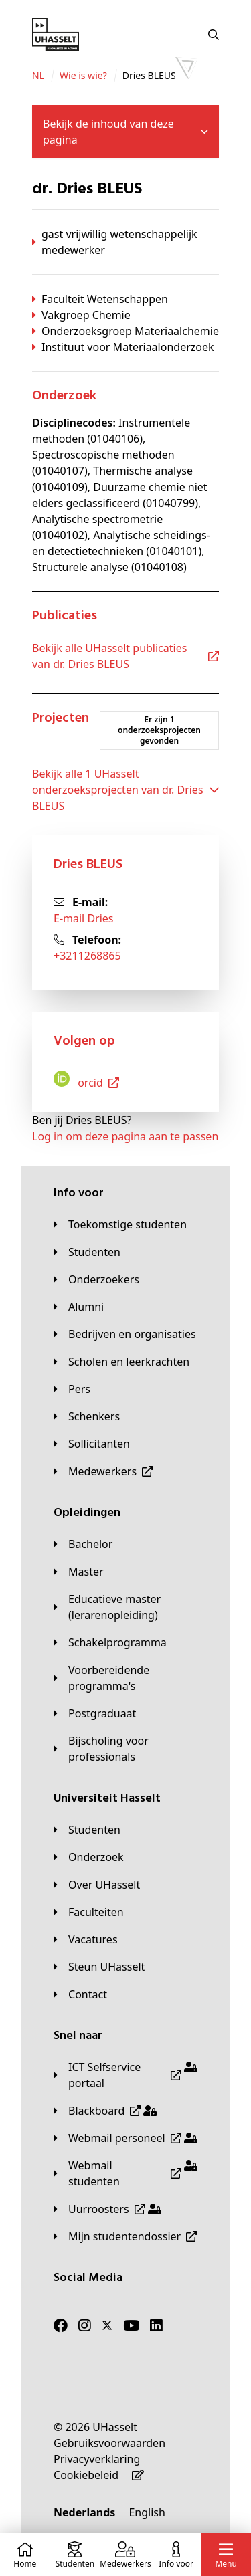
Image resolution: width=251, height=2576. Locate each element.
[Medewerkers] (103, 1471)
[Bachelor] (83, 1544)
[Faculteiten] (89, 1912)
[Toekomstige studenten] (120, 1224)
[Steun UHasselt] (99, 1967)
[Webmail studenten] (125, 2173)
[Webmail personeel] (125, 2138)
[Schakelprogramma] (110, 1642)
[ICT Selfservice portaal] (125, 2075)
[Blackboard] (105, 2111)
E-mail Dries (84, 918)
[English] (147, 2512)
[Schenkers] (87, 1416)
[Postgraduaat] (95, 1713)
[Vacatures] (86, 1939)
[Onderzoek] (89, 1857)
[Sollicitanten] (92, 1444)
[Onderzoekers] (96, 1279)
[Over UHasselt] (97, 1884)
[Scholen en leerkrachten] (121, 1362)
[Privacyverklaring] (97, 2459)
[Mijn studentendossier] (125, 2236)
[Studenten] (87, 1252)
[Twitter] (107, 2325)
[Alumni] (79, 1307)
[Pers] (72, 1389)
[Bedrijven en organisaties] (125, 1334)
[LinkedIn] (156, 2325)
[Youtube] (131, 2325)
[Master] (79, 1572)
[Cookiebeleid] (86, 2475)
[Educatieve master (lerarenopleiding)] (125, 1607)
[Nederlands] (84, 2512)
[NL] (38, 76)
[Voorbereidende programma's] (125, 1678)
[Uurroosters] (107, 2209)
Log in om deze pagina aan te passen (125, 1136)
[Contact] (80, 1994)
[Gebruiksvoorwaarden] (109, 2443)
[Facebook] (61, 2325)
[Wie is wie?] (83, 76)
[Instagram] (84, 2325)
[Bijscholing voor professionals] (125, 1749)
